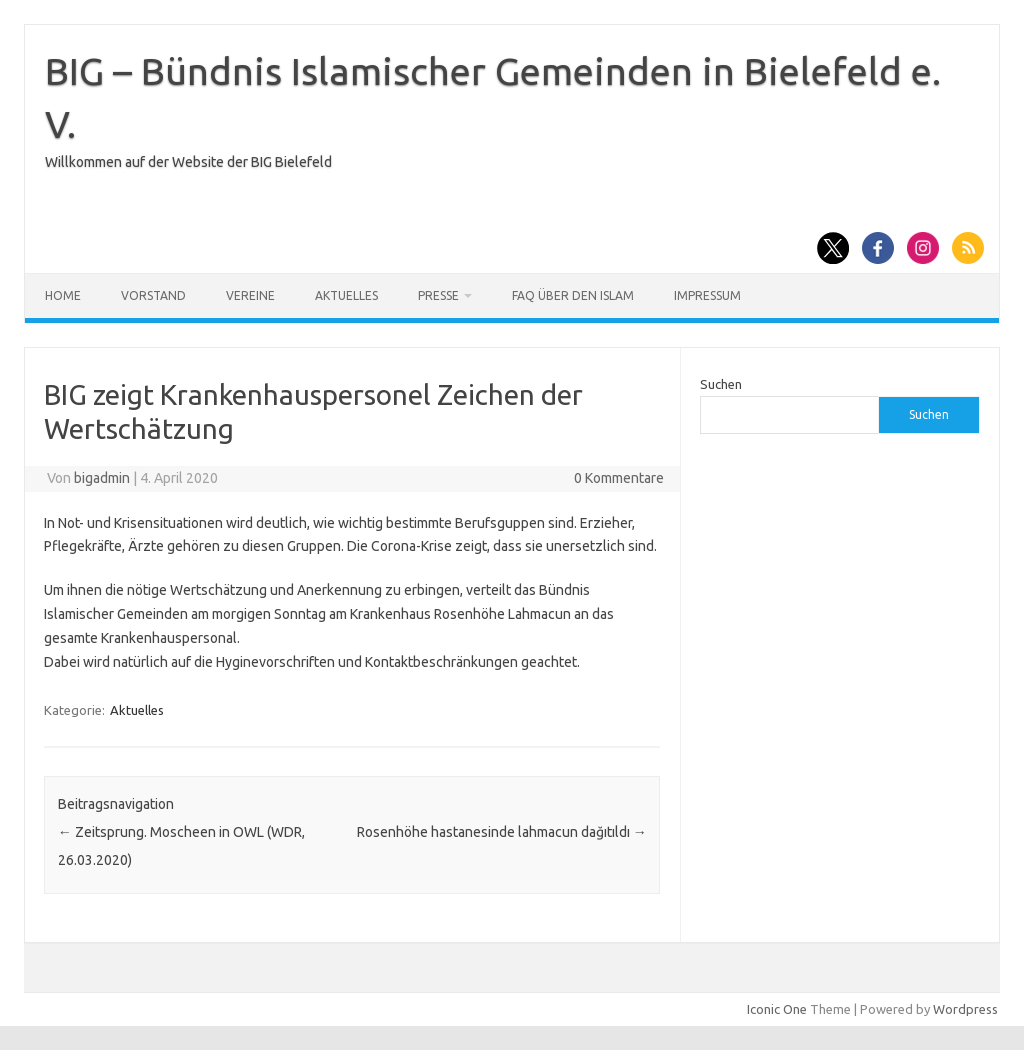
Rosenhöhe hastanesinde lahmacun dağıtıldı (502, 832)
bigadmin (102, 478)
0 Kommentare (619, 478)
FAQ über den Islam (573, 295)
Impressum (707, 295)
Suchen (721, 384)
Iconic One (777, 1009)
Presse (438, 295)
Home (63, 295)
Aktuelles (346, 295)
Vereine (250, 295)
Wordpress (965, 1009)
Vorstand (153, 295)
